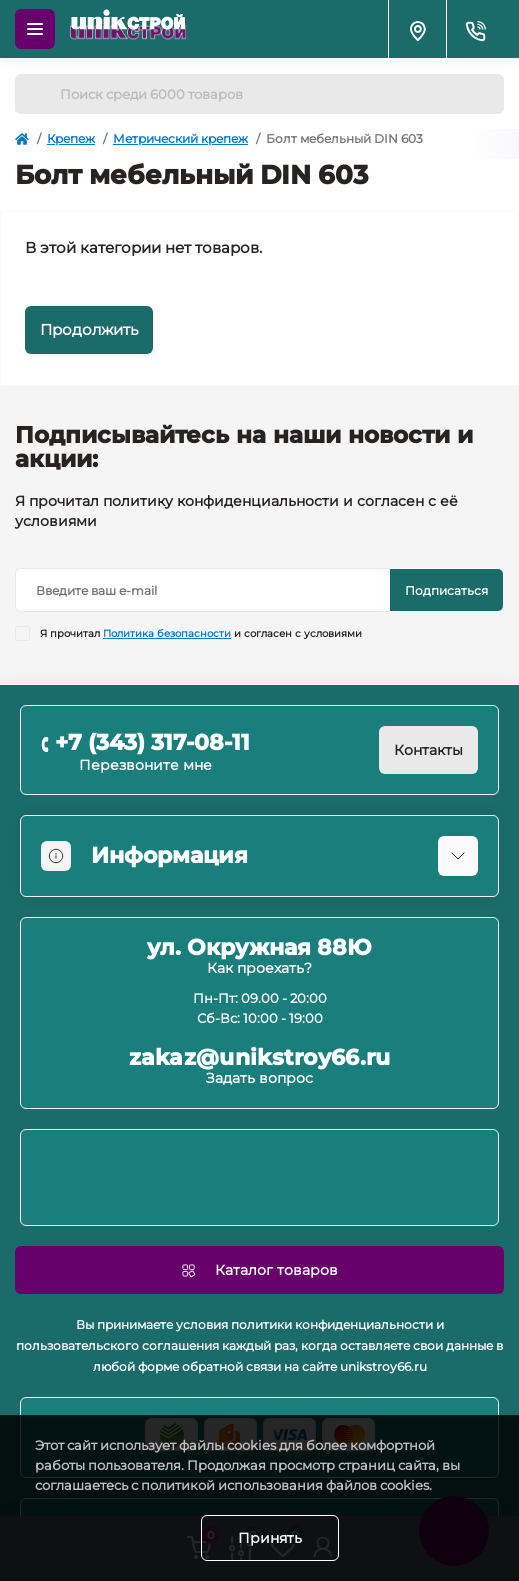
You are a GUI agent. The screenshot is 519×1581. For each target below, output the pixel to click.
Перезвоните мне (145, 765)
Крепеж (71, 138)
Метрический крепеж (180, 138)
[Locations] (417, 29)
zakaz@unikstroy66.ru (260, 1058)
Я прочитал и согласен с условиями (201, 633)
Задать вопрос (259, 1078)
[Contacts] (475, 29)
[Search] (37, 94)
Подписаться (446, 590)
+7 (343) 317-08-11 (152, 742)
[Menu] (35, 29)
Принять (270, 1538)
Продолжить (89, 329)
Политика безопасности (167, 633)
